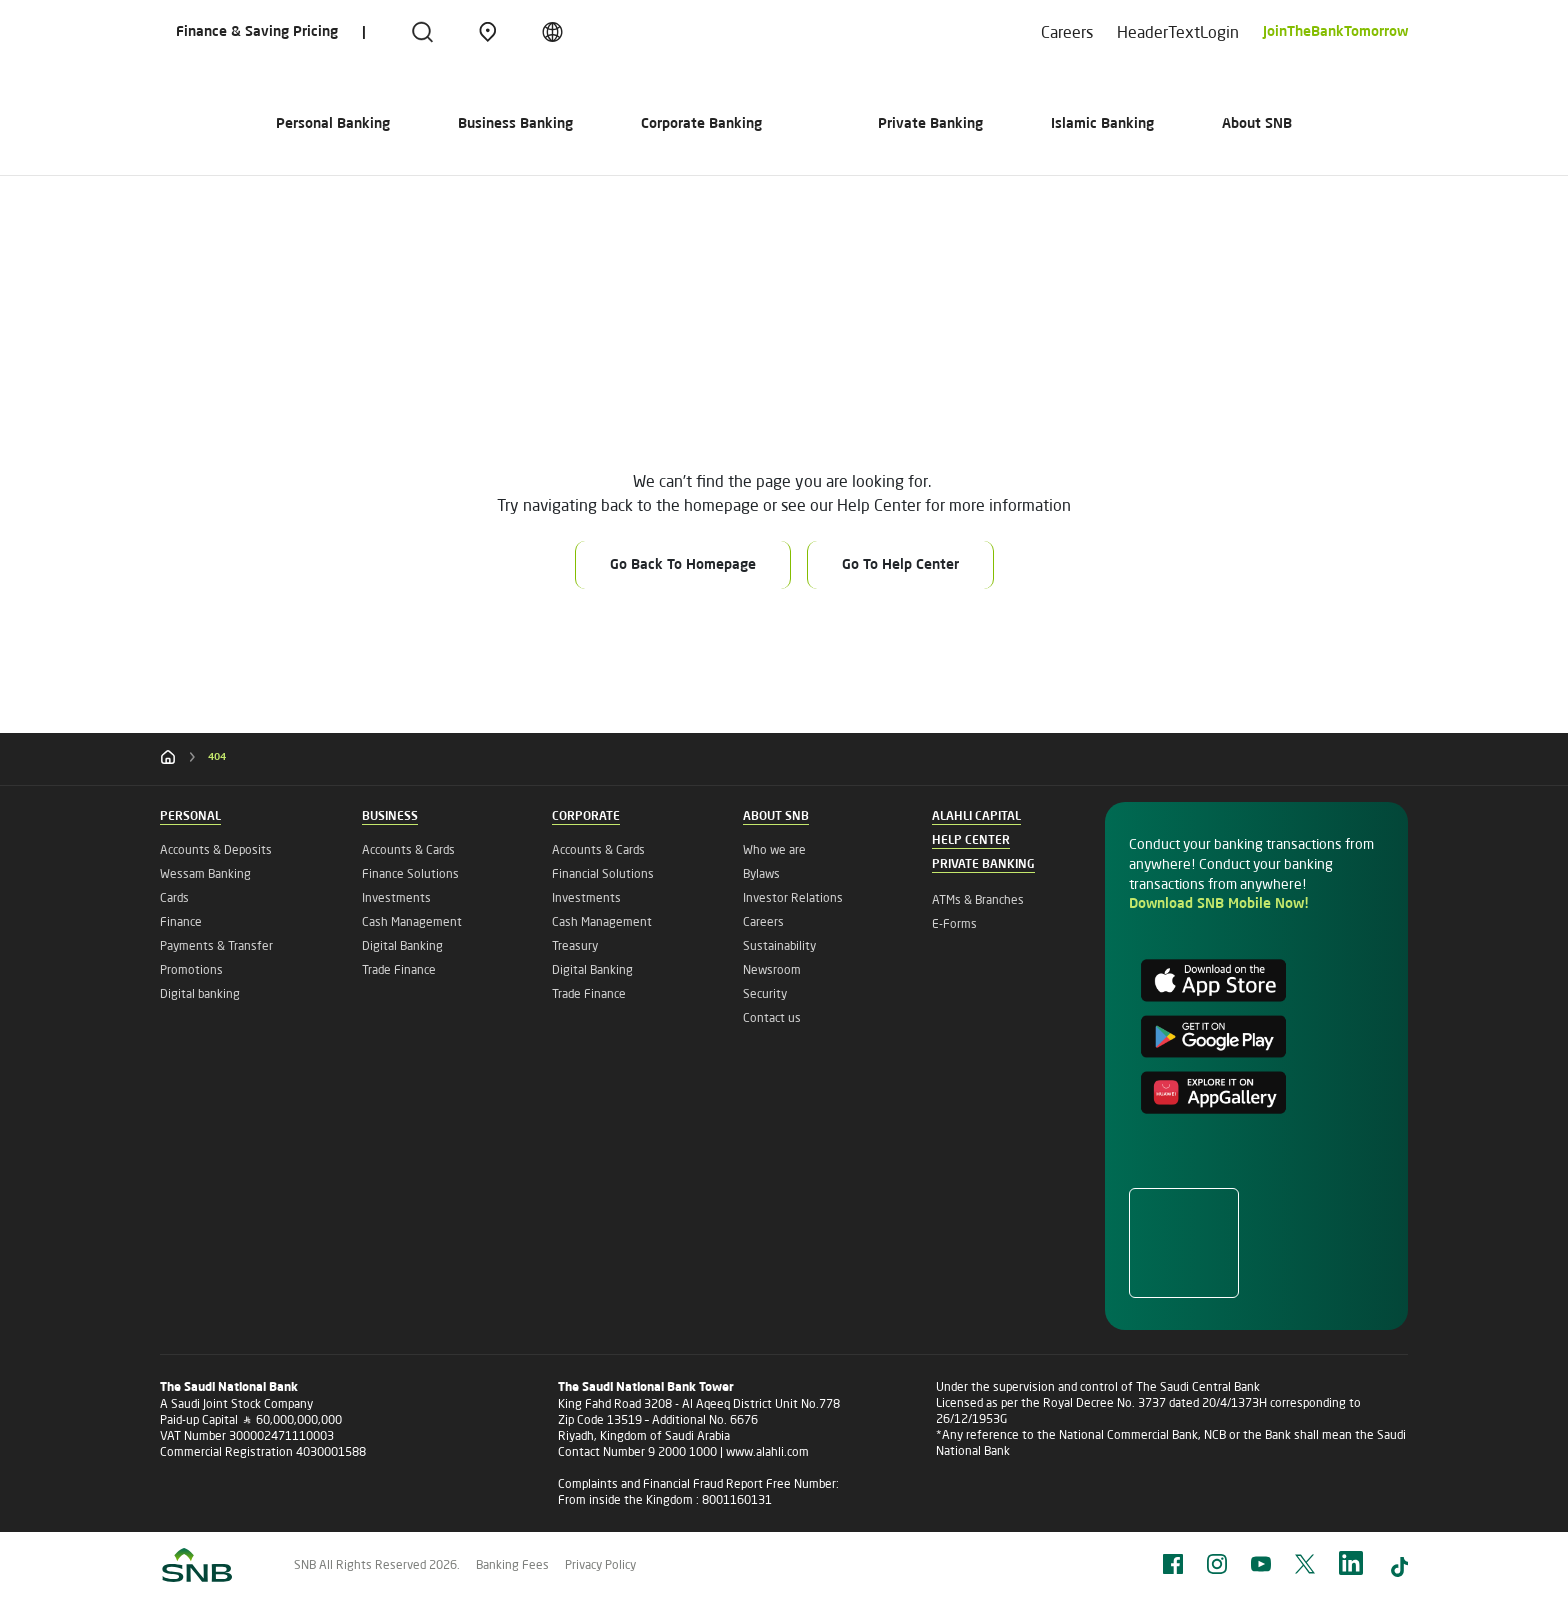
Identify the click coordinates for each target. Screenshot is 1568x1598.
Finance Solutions (410, 873)
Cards (174, 897)
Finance (181, 921)
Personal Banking (240, 124)
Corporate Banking (608, 124)
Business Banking (422, 124)
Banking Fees (512, 1564)
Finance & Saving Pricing (257, 32)
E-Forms (954, 923)
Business (390, 817)
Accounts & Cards (408, 849)
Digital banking (200, 993)
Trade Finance (399, 969)
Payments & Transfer (216, 945)
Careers (1067, 31)
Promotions (191, 969)
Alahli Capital (976, 817)
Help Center (971, 841)
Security (765, 993)
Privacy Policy (600, 1564)
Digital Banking (402, 945)
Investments (396, 897)
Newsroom (772, 969)
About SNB (1350, 124)
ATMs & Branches (978, 899)
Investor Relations (793, 897)
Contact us (772, 1017)
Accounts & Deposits (216, 849)
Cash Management (412, 921)
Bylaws (761, 873)
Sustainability (779, 945)
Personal (190, 817)
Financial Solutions (603, 873)
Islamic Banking (1195, 124)
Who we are (774, 849)
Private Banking (1023, 124)
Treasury (575, 945)
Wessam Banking (205, 873)
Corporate (586, 817)
